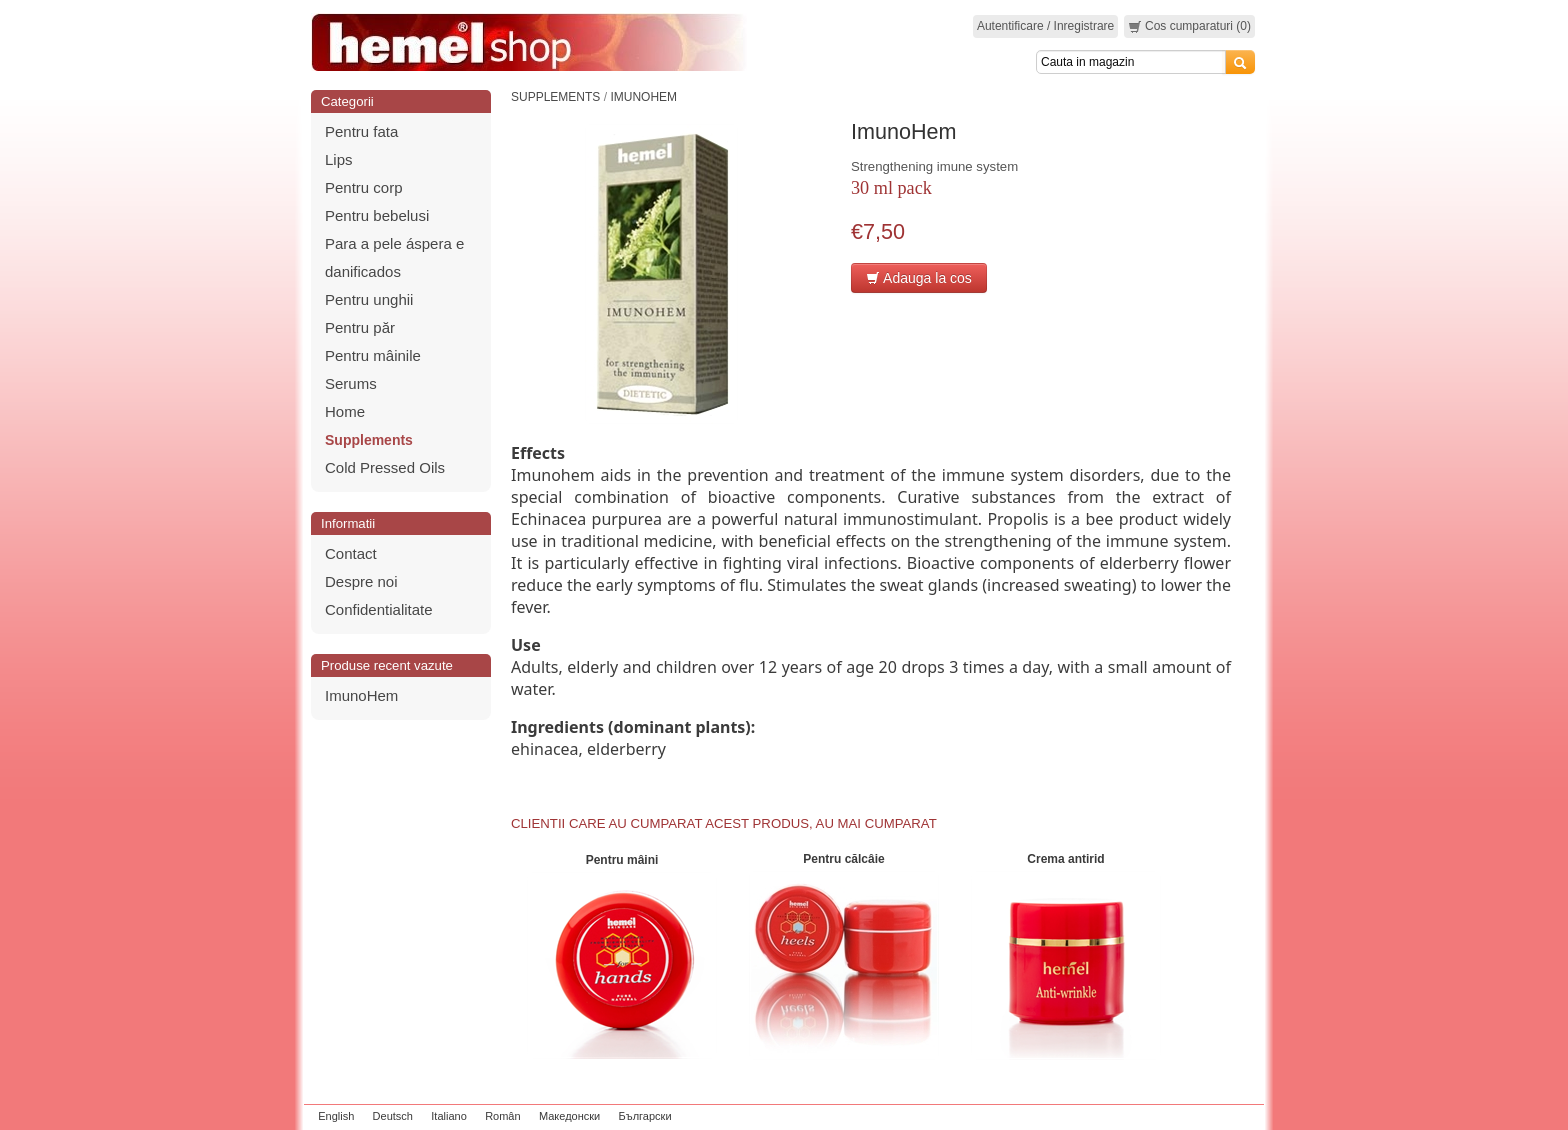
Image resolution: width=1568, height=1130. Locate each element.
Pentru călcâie (843, 859)
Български (645, 1116)
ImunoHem (361, 695)
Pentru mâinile (373, 355)
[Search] (1131, 62)
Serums (351, 383)
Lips (339, 159)
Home (345, 411)
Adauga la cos (919, 278)
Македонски (569, 1116)
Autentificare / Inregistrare (1045, 26)
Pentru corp (364, 187)
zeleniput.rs (1231, 1116)
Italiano (448, 1116)
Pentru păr (360, 327)
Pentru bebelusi (377, 215)
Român (502, 1116)
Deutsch (393, 1116)
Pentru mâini (622, 860)
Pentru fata (361, 131)
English (336, 1116)
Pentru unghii (369, 299)
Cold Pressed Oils (385, 467)
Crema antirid (1065, 859)
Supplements (369, 440)
